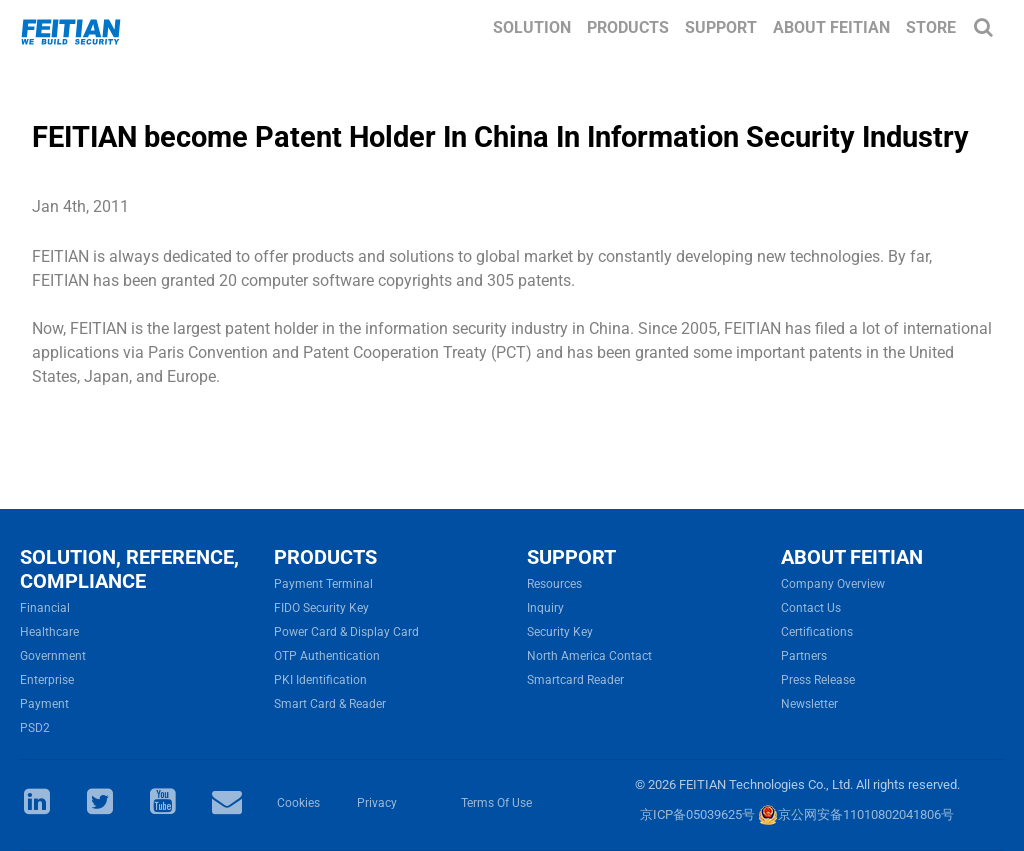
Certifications (817, 632)
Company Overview (833, 584)
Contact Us (811, 608)
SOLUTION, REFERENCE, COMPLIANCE (129, 569)
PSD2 (35, 728)
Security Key (560, 632)
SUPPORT (571, 557)
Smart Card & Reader (330, 704)
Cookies (298, 803)
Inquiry (545, 608)
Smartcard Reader (575, 680)
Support (721, 27)
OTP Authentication (327, 656)
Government (53, 656)
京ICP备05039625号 (697, 814)
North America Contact (589, 656)
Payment (44, 704)
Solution (532, 27)
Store (931, 27)
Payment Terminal (323, 584)
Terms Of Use (496, 803)
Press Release (818, 680)
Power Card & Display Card (346, 632)
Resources (554, 584)
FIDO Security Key (321, 608)
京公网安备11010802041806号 (856, 814)
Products (628, 27)
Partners (804, 656)
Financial (45, 608)
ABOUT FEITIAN (852, 557)
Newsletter (809, 704)
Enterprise (47, 680)
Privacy (377, 803)
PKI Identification (320, 680)
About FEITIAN (831, 27)
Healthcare (49, 632)
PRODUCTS (325, 557)
